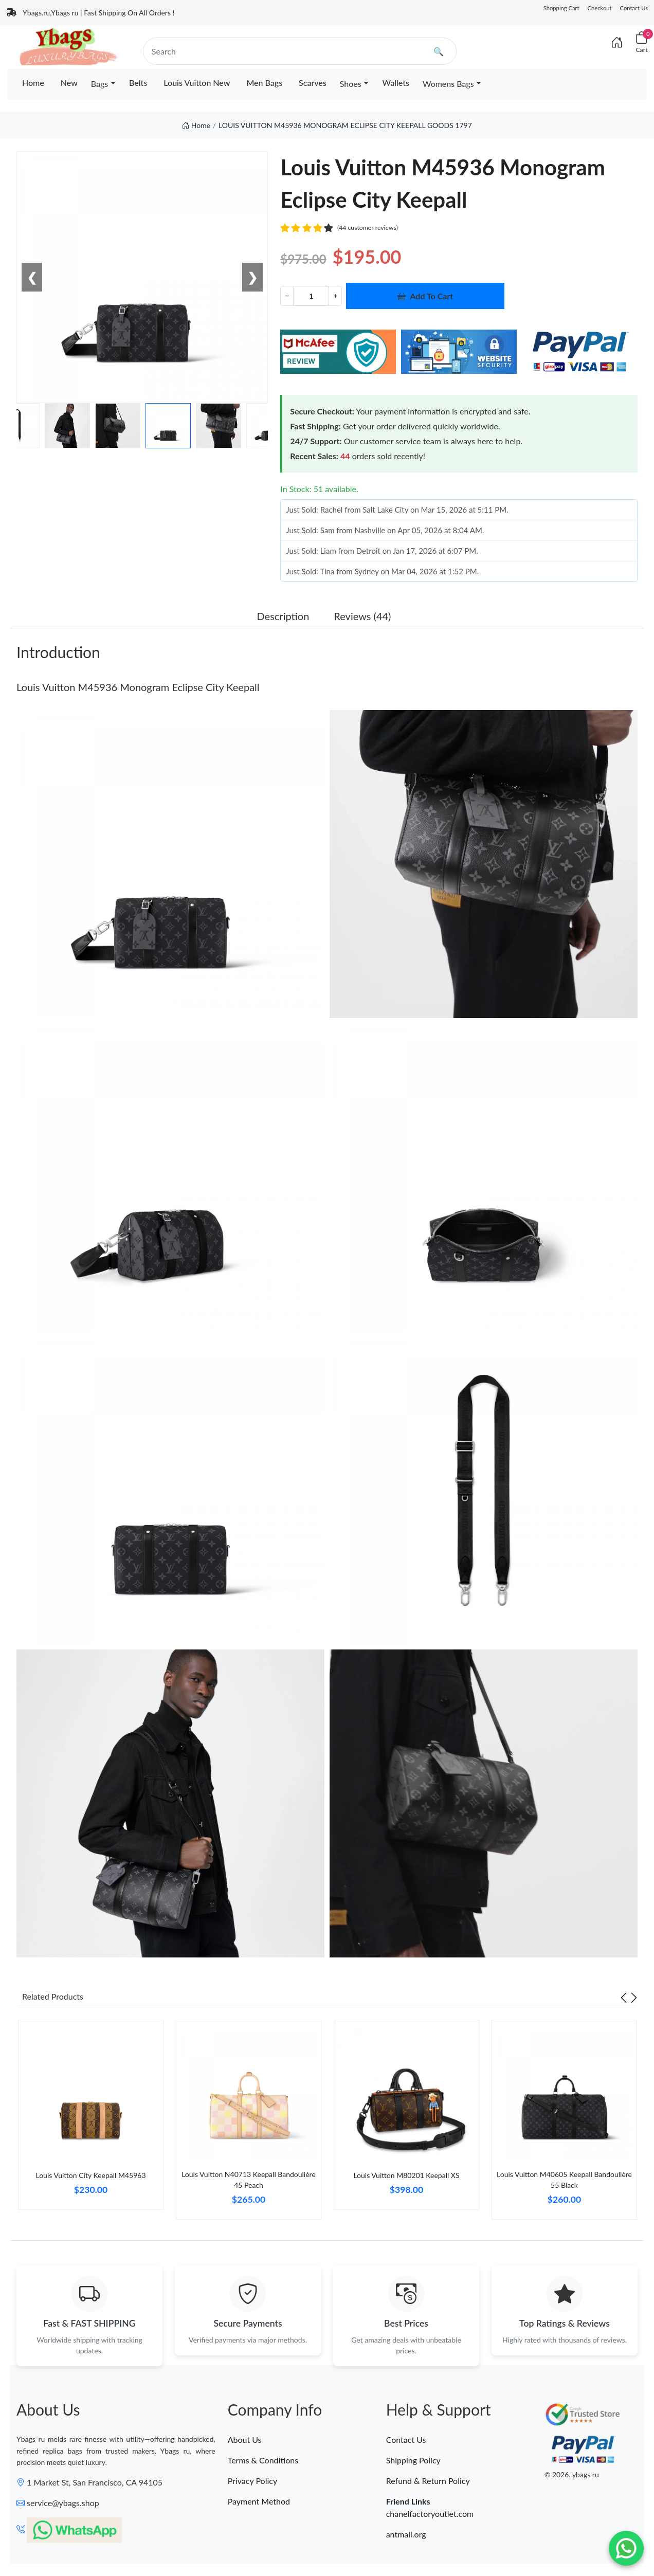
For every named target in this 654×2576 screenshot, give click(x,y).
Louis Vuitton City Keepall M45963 (90, 2175)
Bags (99, 83)
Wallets (395, 82)
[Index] (617, 42)
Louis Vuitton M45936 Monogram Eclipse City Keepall (138, 687)
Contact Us (634, 8)
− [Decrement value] (287, 295)
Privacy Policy (253, 2481)
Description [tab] (283, 616)
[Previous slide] (623, 1996)
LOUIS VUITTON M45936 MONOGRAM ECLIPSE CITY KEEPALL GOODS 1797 (345, 125)
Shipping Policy (413, 2460)
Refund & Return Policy (428, 2481)
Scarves (312, 82)
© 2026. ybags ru (571, 2475)
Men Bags (264, 82)
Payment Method (259, 2501)
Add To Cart (425, 296)
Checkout (600, 8)
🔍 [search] (438, 51)
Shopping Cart (561, 8)
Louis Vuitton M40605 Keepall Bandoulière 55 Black (564, 2179)
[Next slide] (634, 1996)
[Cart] (641, 42)
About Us (245, 2439)
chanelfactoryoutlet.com (430, 2513)
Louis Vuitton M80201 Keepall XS (406, 2175)
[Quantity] (311, 296)
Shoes (350, 83)
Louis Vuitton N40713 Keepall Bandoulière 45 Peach (248, 2179)
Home (33, 82)
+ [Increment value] (335, 295)
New (69, 82)
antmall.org (406, 2534)
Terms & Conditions (263, 2460)
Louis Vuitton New (197, 82)
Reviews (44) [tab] (362, 616)
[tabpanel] (91, 2119)
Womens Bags (448, 83)
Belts (138, 82)
